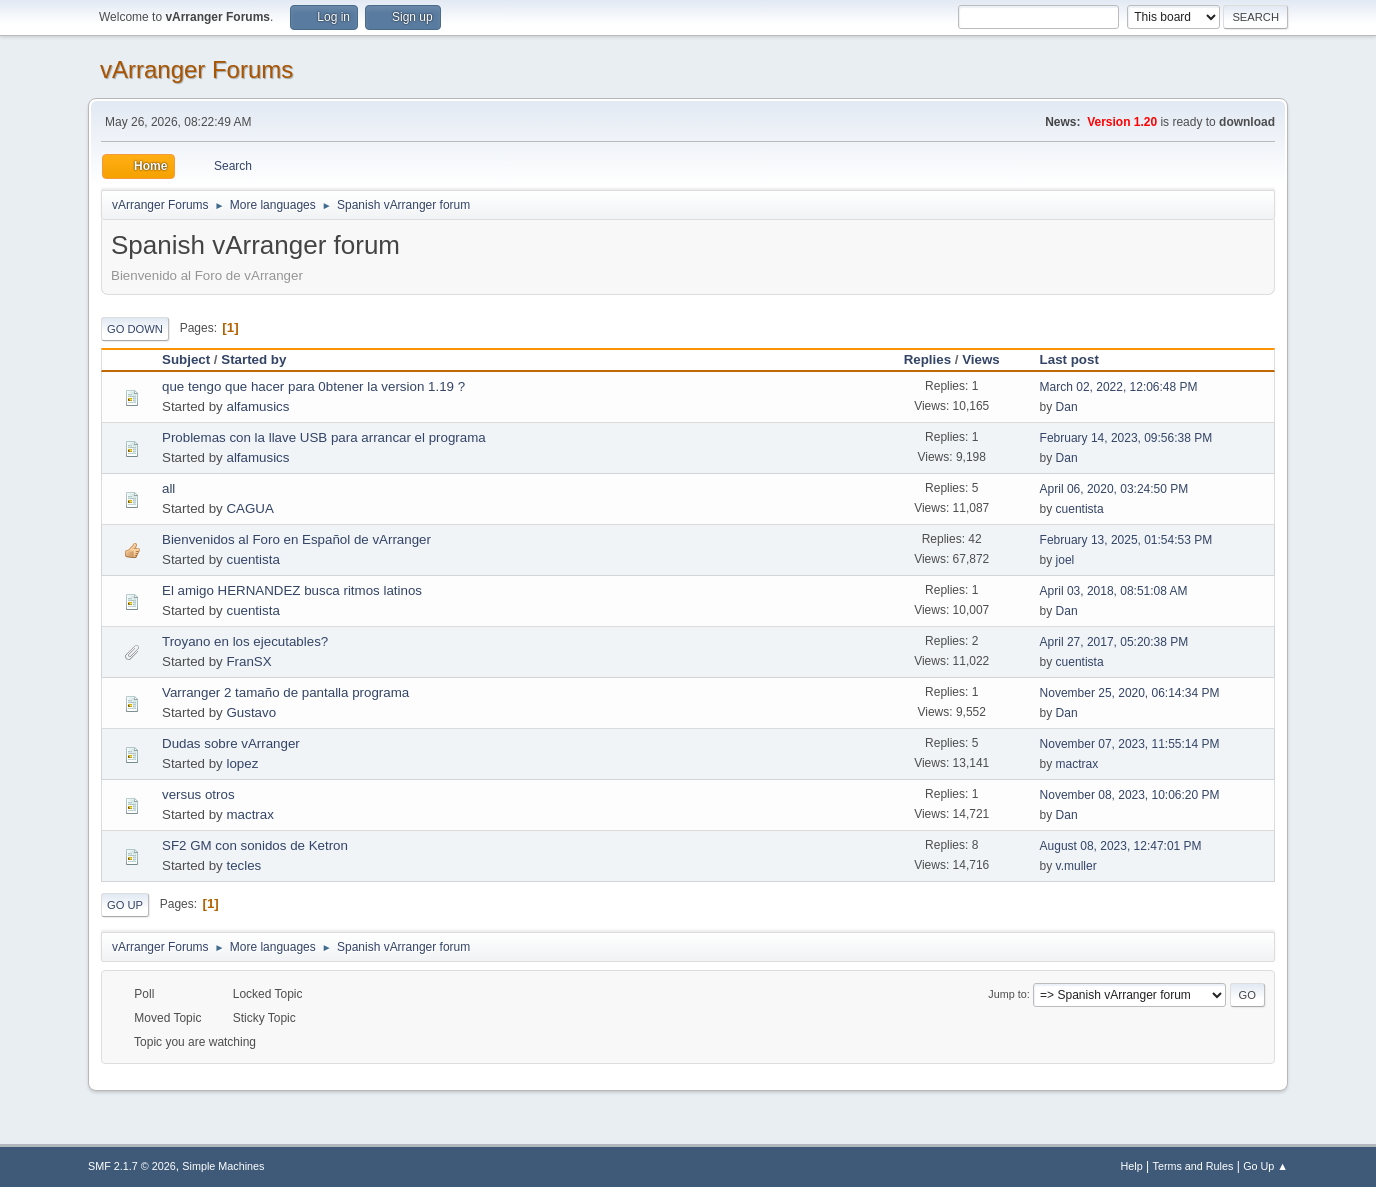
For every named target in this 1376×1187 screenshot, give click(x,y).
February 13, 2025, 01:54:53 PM (1126, 540)
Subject (186, 359)
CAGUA (249, 508)
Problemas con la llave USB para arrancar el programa (324, 437)
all (168, 488)
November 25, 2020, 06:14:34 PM (1130, 693)
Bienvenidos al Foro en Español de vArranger (296, 539)
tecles (243, 865)
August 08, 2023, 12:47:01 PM (1121, 846)
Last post (1069, 359)
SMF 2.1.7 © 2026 (132, 1166)
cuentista (1080, 509)
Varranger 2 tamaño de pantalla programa (285, 692)
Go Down (135, 329)
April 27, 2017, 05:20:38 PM (1114, 642)
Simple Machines (223, 1166)
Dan (1067, 407)
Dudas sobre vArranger (231, 743)
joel (1065, 560)
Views (981, 359)
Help (1132, 1166)
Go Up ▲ (1265, 1166)
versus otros (198, 794)
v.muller (1076, 866)
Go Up (125, 905)
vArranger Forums (196, 69)
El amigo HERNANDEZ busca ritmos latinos (292, 590)
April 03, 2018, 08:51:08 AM (1114, 591)
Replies (927, 359)
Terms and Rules (1193, 1166)
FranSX (248, 661)
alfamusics (257, 406)
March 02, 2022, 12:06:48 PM (1119, 387)
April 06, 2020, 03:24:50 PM (1114, 489)
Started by (262, 359)
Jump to (1007, 994)
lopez (242, 763)
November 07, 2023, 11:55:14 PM (1130, 744)
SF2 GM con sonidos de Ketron (255, 845)
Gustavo (251, 712)
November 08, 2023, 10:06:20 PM (1130, 795)
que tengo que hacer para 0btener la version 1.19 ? (313, 386)
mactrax (1077, 764)
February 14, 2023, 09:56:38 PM (1126, 438)
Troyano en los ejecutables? (245, 641)
